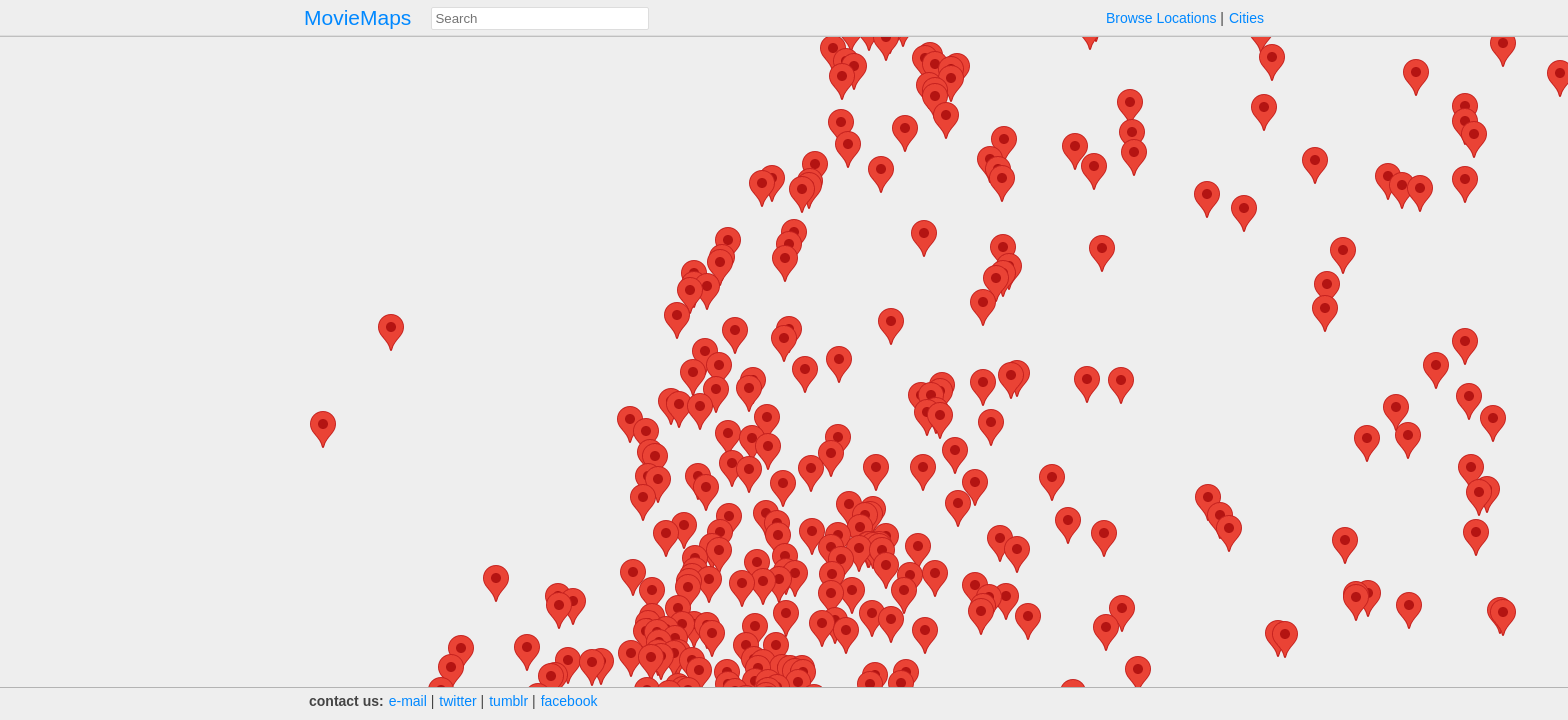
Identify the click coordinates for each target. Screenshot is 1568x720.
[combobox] (540, 18)
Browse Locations (1161, 18)
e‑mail (408, 701)
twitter (457, 701)
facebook (569, 701)
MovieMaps (357, 17)
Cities (1246, 18)
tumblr (508, 701)
